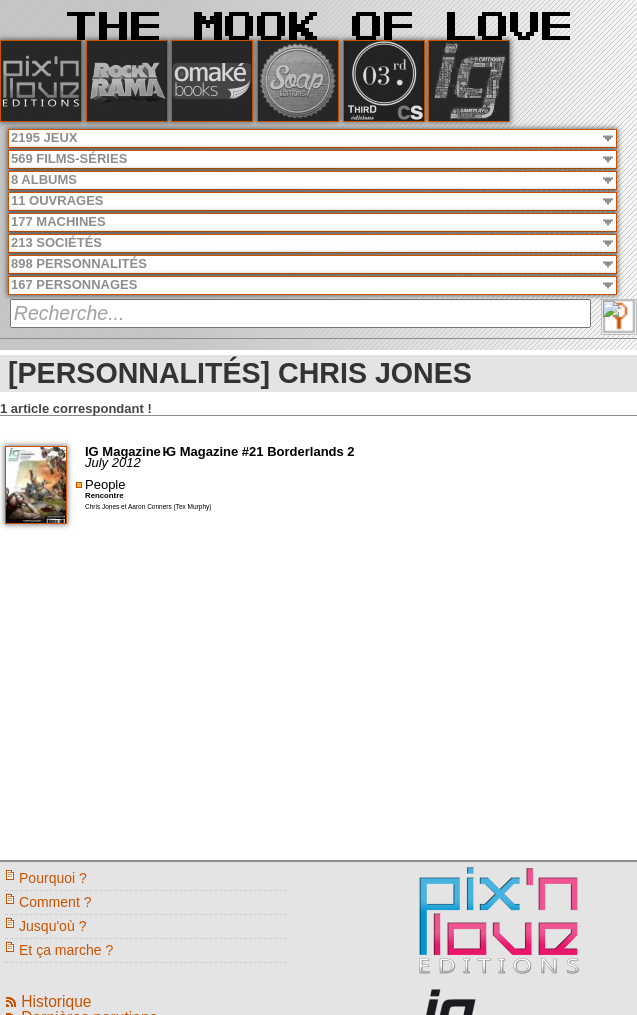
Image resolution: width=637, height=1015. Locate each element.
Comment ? (55, 902)
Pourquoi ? (53, 878)
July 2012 (113, 462)
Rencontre (104, 495)
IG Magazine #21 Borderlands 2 (258, 451)
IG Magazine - (128, 451)
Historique (56, 1001)
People (105, 484)
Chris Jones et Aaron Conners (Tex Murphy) (148, 506)
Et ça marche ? (66, 950)
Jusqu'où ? (52, 926)
